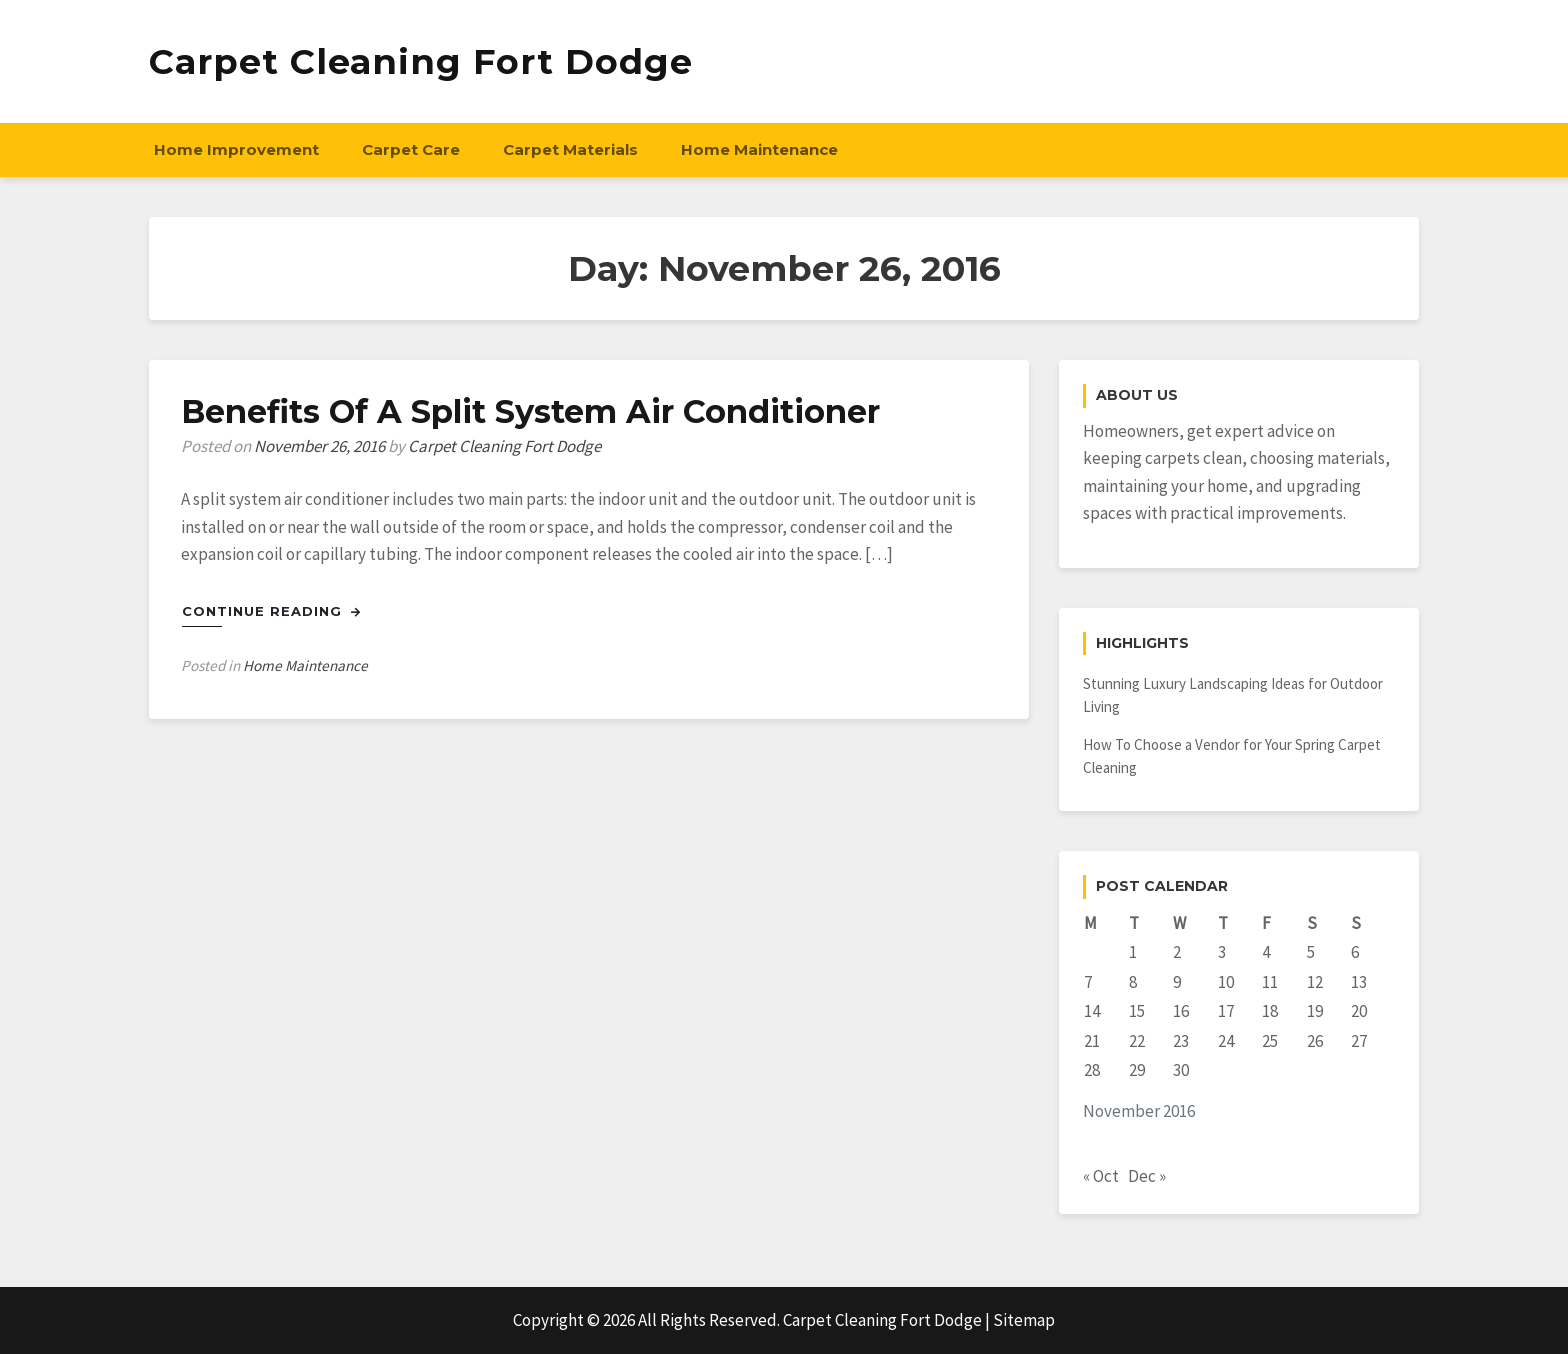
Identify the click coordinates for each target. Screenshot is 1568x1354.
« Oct (1101, 1176)
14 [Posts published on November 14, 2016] (1092, 1011)
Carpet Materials (570, 149)
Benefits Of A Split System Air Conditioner (530, 411)
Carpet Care (411, 149)
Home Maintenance (759, 149)
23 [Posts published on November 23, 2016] (1181, 1041)
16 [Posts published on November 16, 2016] (1181, 1011)
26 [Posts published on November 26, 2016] (1315, 1041)
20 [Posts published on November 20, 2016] (1359, 1011)
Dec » (1147, 1176)
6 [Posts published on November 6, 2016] (1355, 952)
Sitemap (1024, 1320)
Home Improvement (236, 149)
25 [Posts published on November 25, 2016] (1270, 1041)
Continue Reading (271, 611)
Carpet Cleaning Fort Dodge (421, 61)
